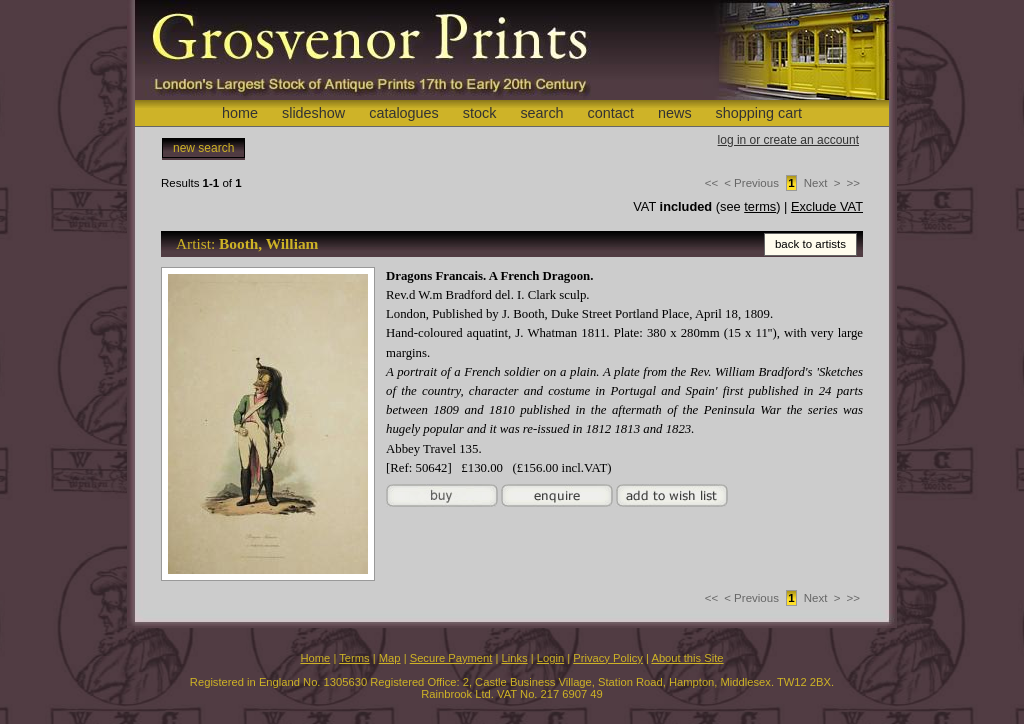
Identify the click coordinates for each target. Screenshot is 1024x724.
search (541, 113)
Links (515, 658)
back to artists (810, 244)
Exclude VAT (827, 206)
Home (315, 658)
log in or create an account (788, 140)
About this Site (687, 658)
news (675, 113)
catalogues (404, 113)
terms (760, 206)
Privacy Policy (608, 658)
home (240, 113)
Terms (354, 658)
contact (611, 113)
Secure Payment (451, 658)
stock (480, 113)
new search (203, 148)
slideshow (313, 113)
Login (550, 658)
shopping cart (759, 113)
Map (390, 658)
